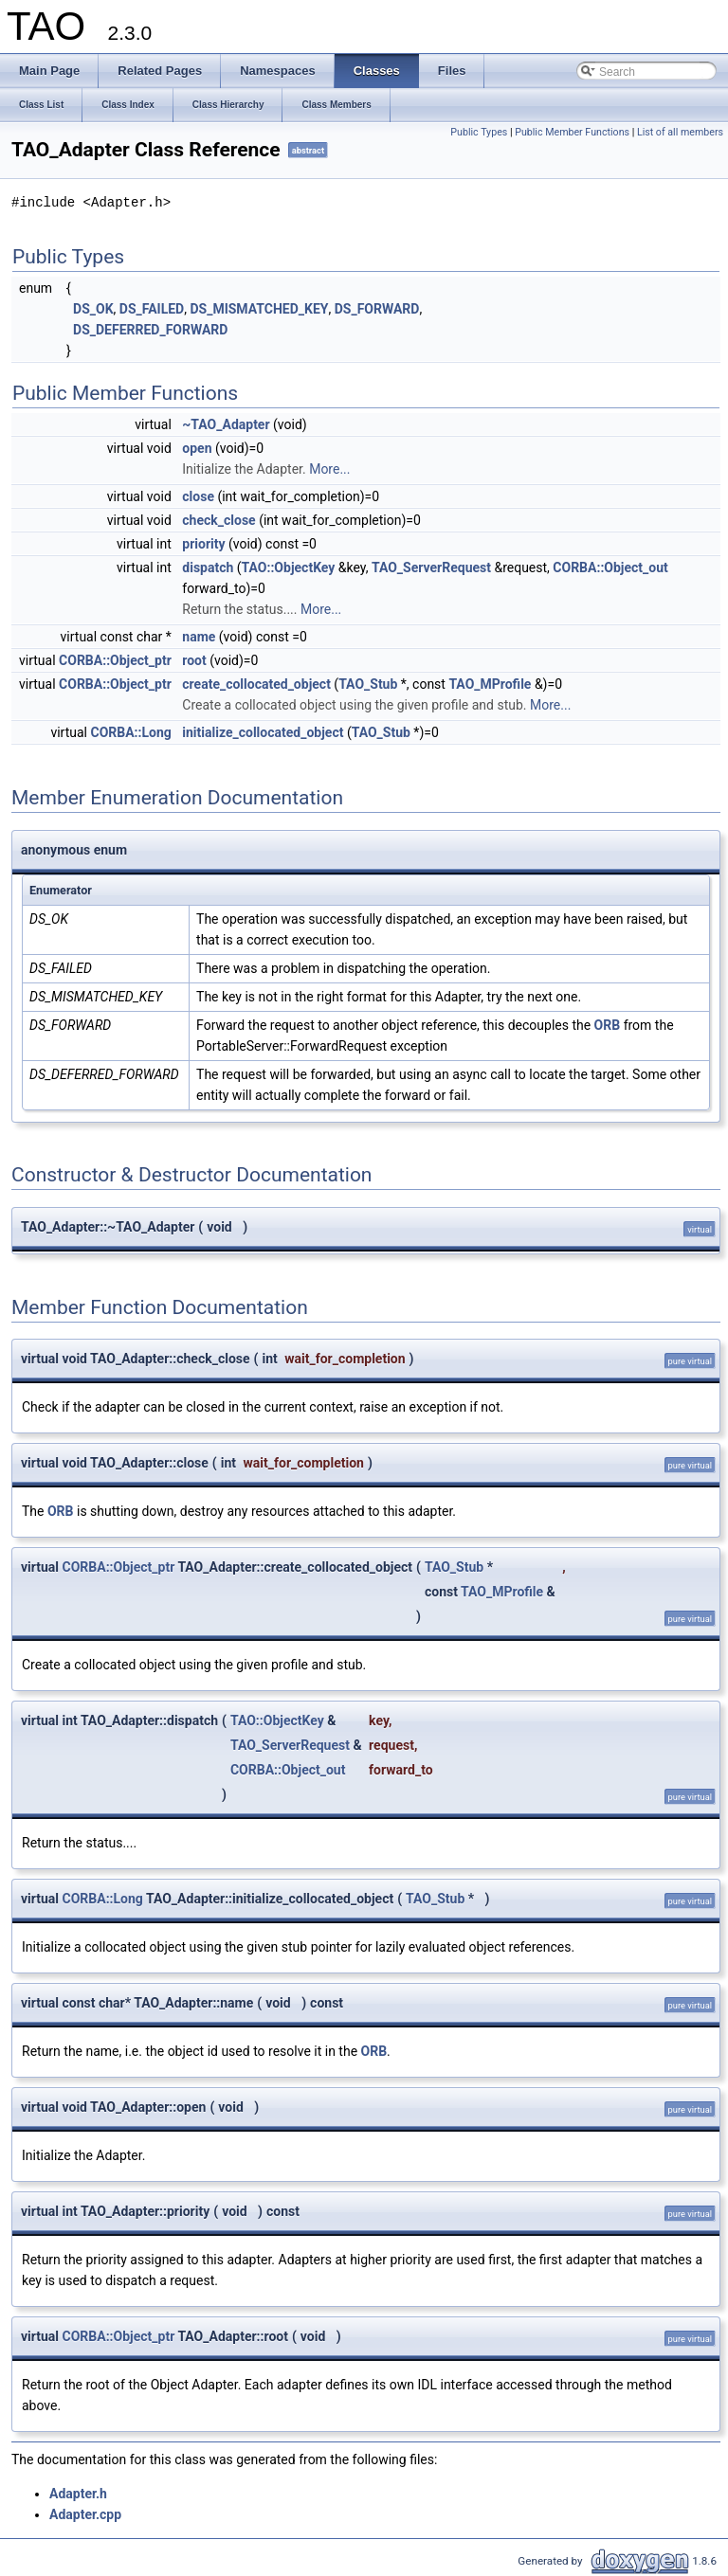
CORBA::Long (130, 732)
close (198, 496)
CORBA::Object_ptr (115, 660)
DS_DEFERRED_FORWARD (150, 329)
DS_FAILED (151, 308)
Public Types (478, 132)
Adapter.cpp (85, 2514)
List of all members (680, 132)
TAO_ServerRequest (431, 567)
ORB (607, 1025)
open (196, 448)
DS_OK (93, 308)
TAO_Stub (367, 684)
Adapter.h (78, 2493)
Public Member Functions (572, 132)
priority (203, 543)
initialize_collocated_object (262, 732)
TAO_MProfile (489, 684)
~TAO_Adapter (225, 424)
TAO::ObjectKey (289, 567)
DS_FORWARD (377, 308)
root (194, 660)
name (198, 636)
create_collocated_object (256, 684)
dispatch (207, 567)
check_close (218, 520)
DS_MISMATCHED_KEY (259, 308)
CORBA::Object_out (610, 567)
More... (329, 469)
